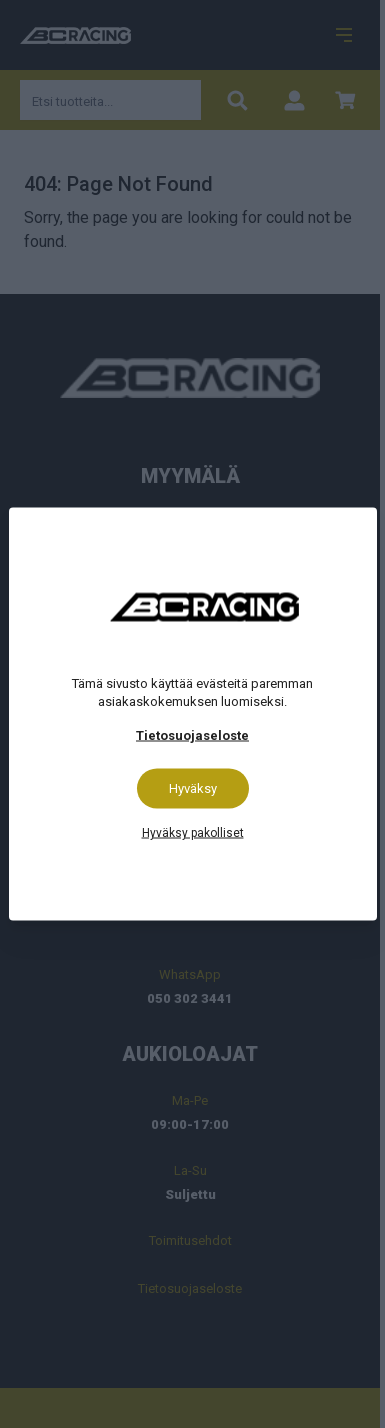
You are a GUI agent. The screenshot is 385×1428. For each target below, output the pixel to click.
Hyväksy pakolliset (193, 833)
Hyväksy (193, 788)
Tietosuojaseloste (192, 735)
